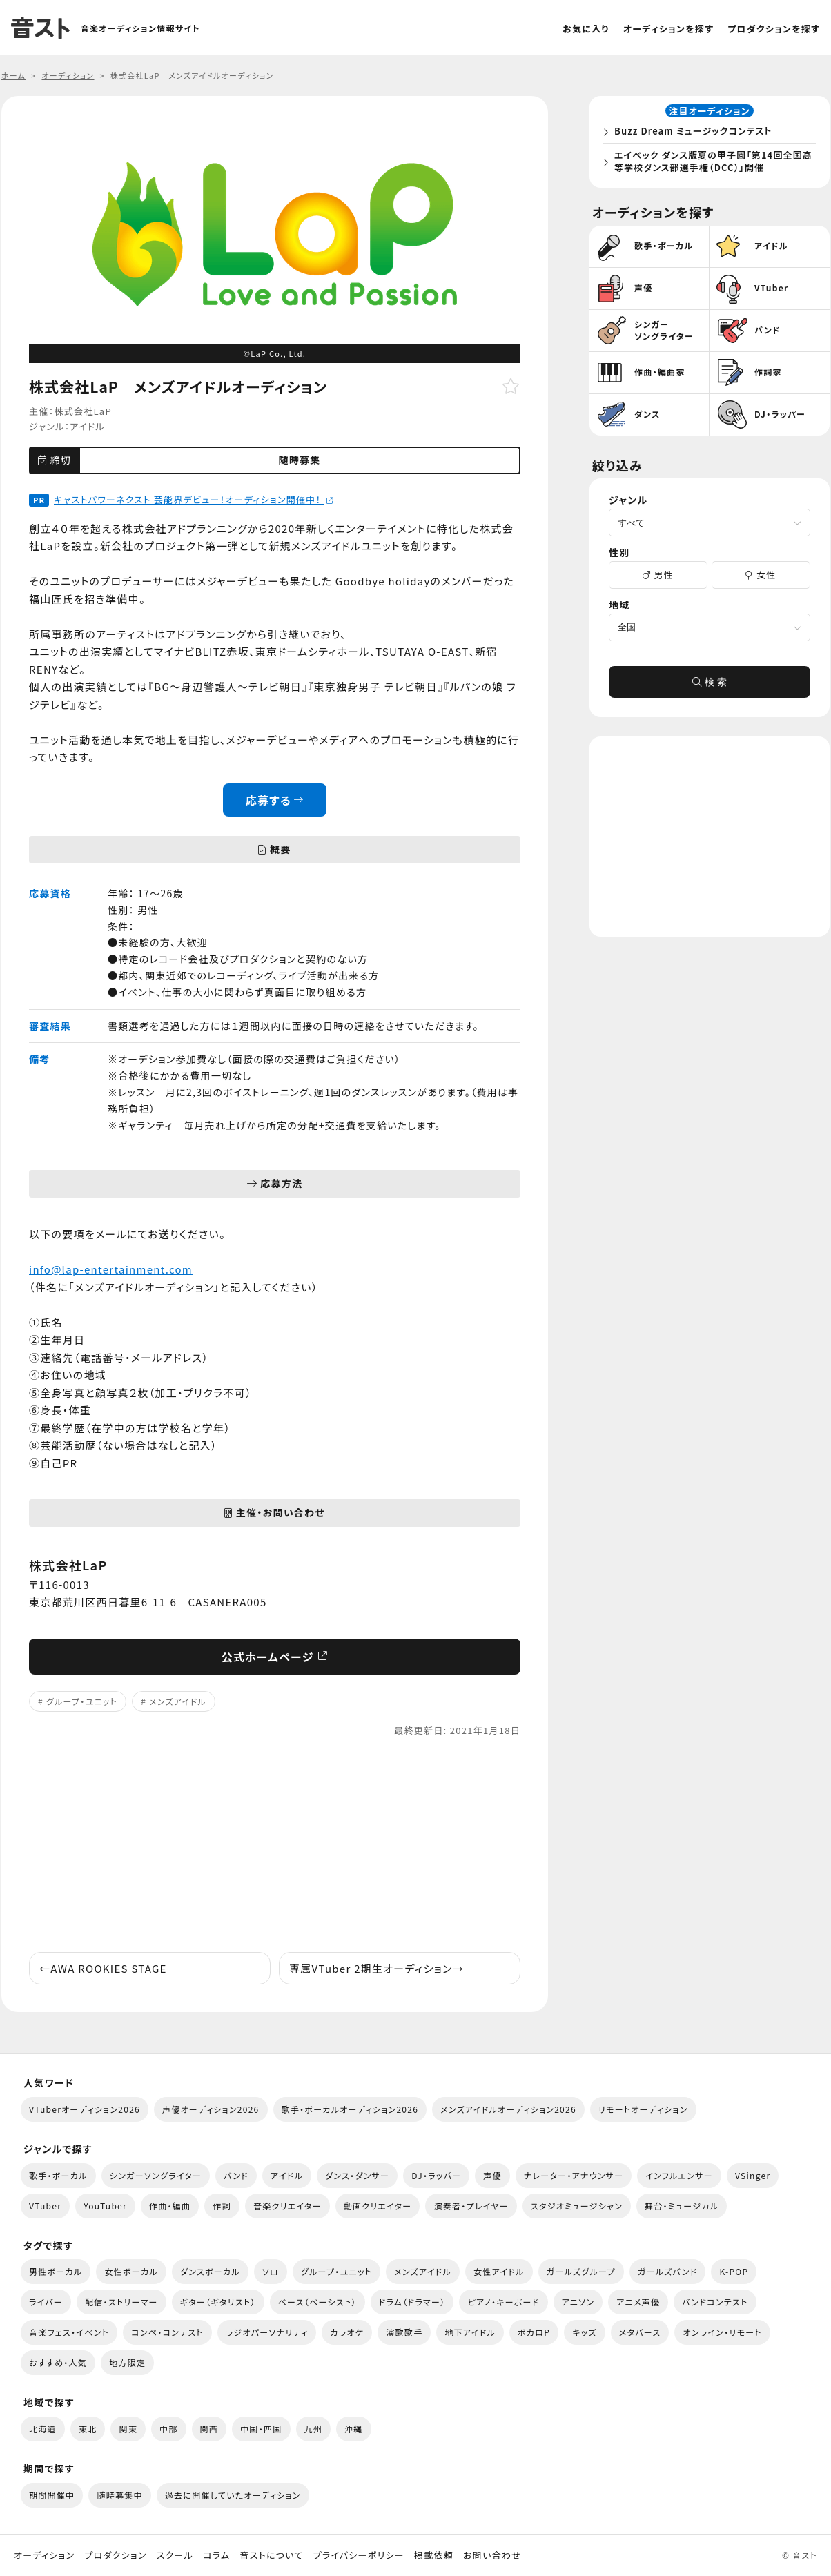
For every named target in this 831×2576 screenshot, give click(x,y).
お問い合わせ (492, 2555)
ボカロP (534, 2332)
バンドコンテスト (714, 2301)
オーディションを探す (668, 28)
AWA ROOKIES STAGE (103, 1968)
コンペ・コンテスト (167, 2332)
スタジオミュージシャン (577, 2206)
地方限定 (127, 2362)
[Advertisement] (274, 1845)
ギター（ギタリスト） (218, 2301)
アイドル (87, 426)
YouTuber (105, 2206)
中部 (168, 2428)
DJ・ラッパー (436, 2175)
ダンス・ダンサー (357, 2175)
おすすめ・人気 (58, 2362)
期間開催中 (52, 2495)
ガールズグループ (581, 2271)
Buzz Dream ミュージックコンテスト (697, 133)
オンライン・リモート (722, 2332)
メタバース (640, 2332)
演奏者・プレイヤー (470, 2206)
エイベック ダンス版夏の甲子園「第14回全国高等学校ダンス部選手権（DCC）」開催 (712, 164)
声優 (492, 2175)
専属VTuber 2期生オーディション (376, 1968)
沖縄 (353, 2428)
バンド (236, 2175)
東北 (88, 2428)
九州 (313, 2428)
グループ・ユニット (81, 1701)
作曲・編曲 (169, 2206)
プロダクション (115, 2555)
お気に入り (586, 28)
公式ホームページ (275, 1656)
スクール (175, 2555)
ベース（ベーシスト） (317, 2301)
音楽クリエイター (287, 2206)
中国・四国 (261, 2428)
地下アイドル (470, 2332)
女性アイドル (499, 2271)
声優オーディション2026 (210, 2109)
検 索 (709, 687)
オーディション (44, 2555)
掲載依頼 (433, 2555)
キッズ (584, 2332)
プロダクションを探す (773, 28)
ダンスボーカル (210, 2271)
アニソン (578, 2301)
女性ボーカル (130, 2271)
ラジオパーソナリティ (267, 2332)
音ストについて (271, 2555)
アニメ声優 (638, 2301)
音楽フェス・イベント (69, 2332)
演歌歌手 (404, 2332)
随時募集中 (119, 2495)
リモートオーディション (643, 2109)
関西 (209, 2428)
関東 (128, 2428)
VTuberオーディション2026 (84, 2109)
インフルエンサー (679, 2175)
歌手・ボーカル (58, 2175)
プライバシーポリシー (358, 2555)
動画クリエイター (378, 2206)
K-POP (733, 2271)
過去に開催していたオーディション (233, 2495)
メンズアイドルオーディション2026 (508, 2109)
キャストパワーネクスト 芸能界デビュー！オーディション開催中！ (193, 499)
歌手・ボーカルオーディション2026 (350, 2109)
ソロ (270, 2271)
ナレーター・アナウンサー (574, 2175)
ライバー (46, 2301)
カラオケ (347, 2332)
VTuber (45, 2206)
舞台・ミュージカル (681, 2206)
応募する (275, 800)
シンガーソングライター (156, 2175)
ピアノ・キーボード (503, 2301)
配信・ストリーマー (121, 2301)
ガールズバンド (668, 2271)
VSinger (752, 2175)
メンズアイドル (177, 1701)
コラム (216, 2555)
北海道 (43, 2428)
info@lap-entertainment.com (111, 1269)
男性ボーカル (55, 2271)
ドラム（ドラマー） (412, 2301)
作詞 (222, 2206)
